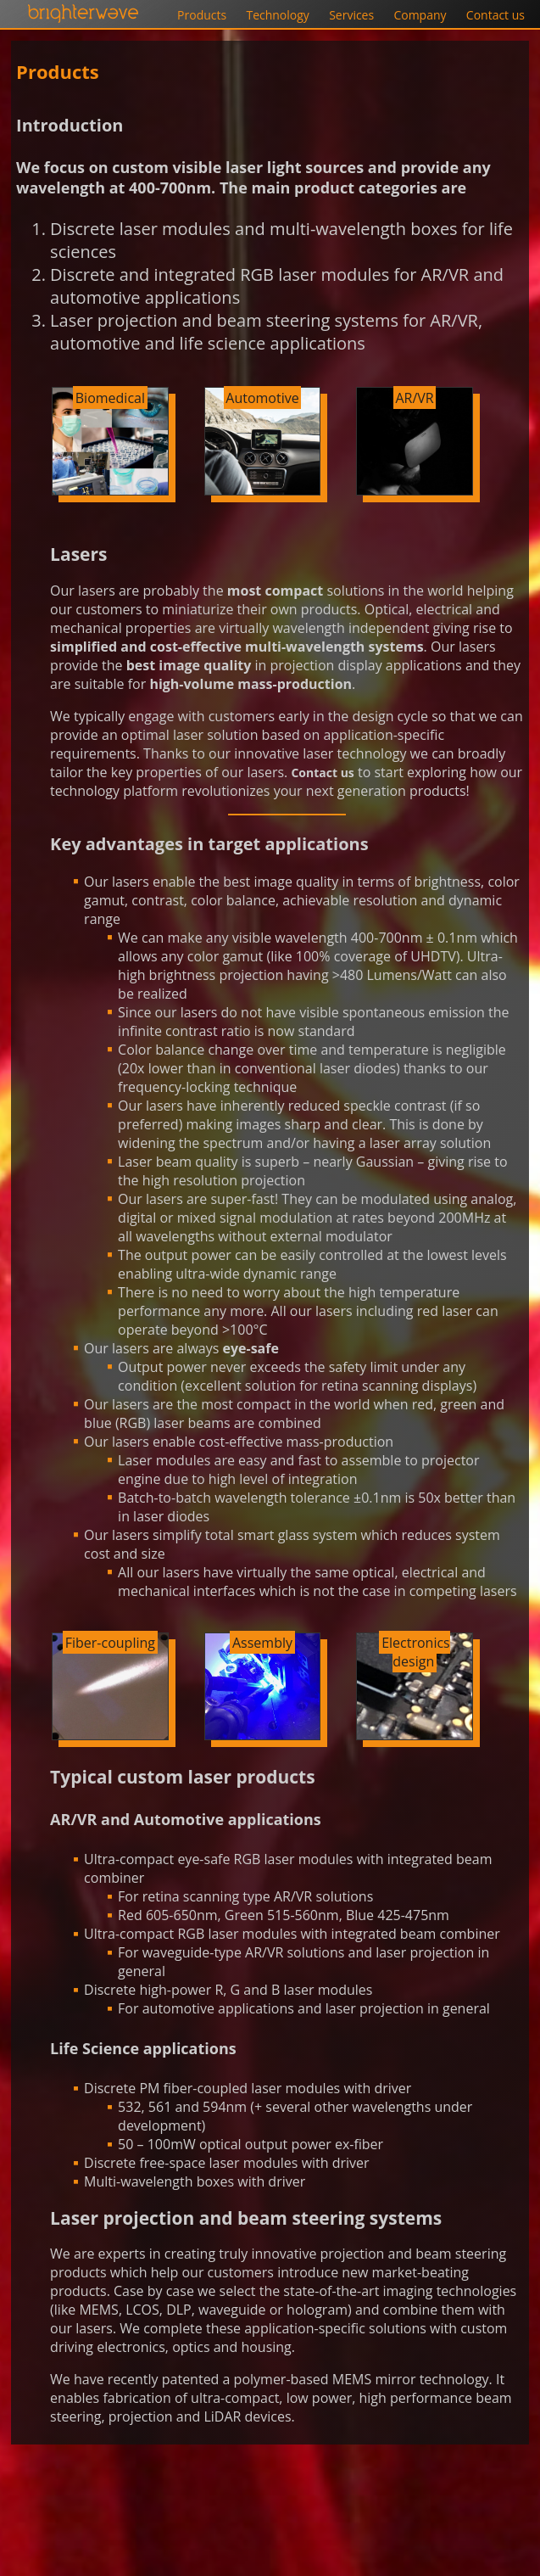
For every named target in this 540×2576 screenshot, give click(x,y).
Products (201, 15)
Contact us (495, 15)
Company (419, 15)
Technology (277, 15)
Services (351, 15)
